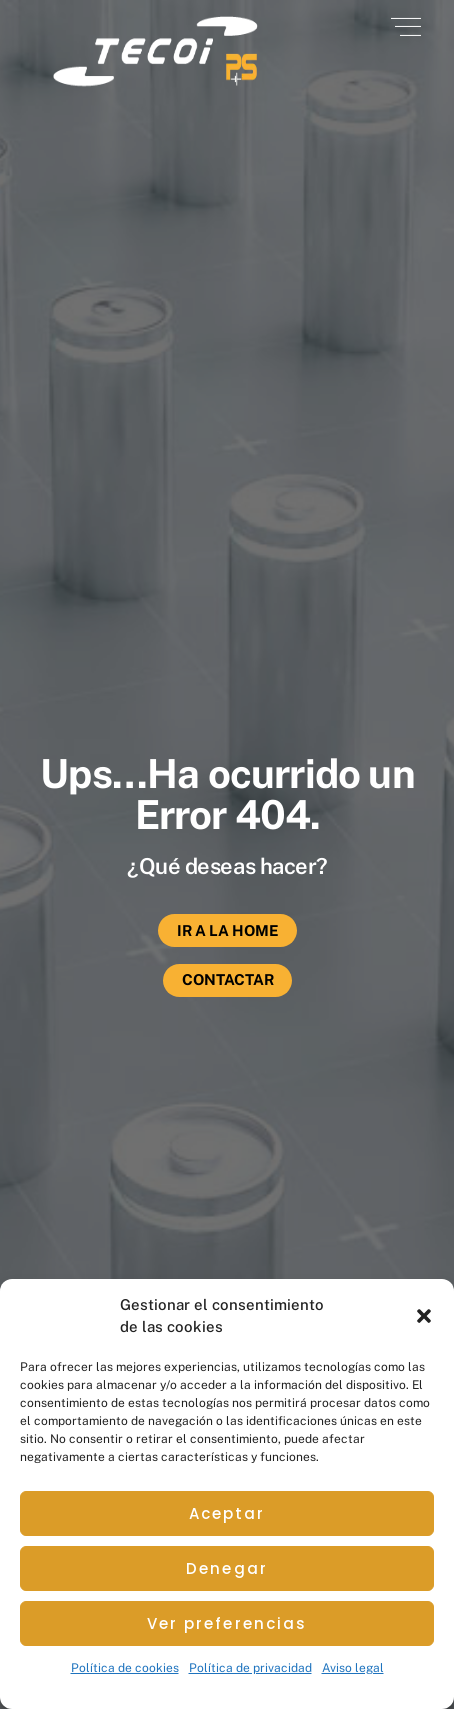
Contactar (228, 979)
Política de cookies (125, 1668)
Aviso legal (353, 1668)
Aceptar (227, 1513)
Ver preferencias (227, 1623)
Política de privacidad (250, 1668)
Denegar (227, 1568)
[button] (424, 1316)
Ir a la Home (228, 930)
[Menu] (406, 27)
